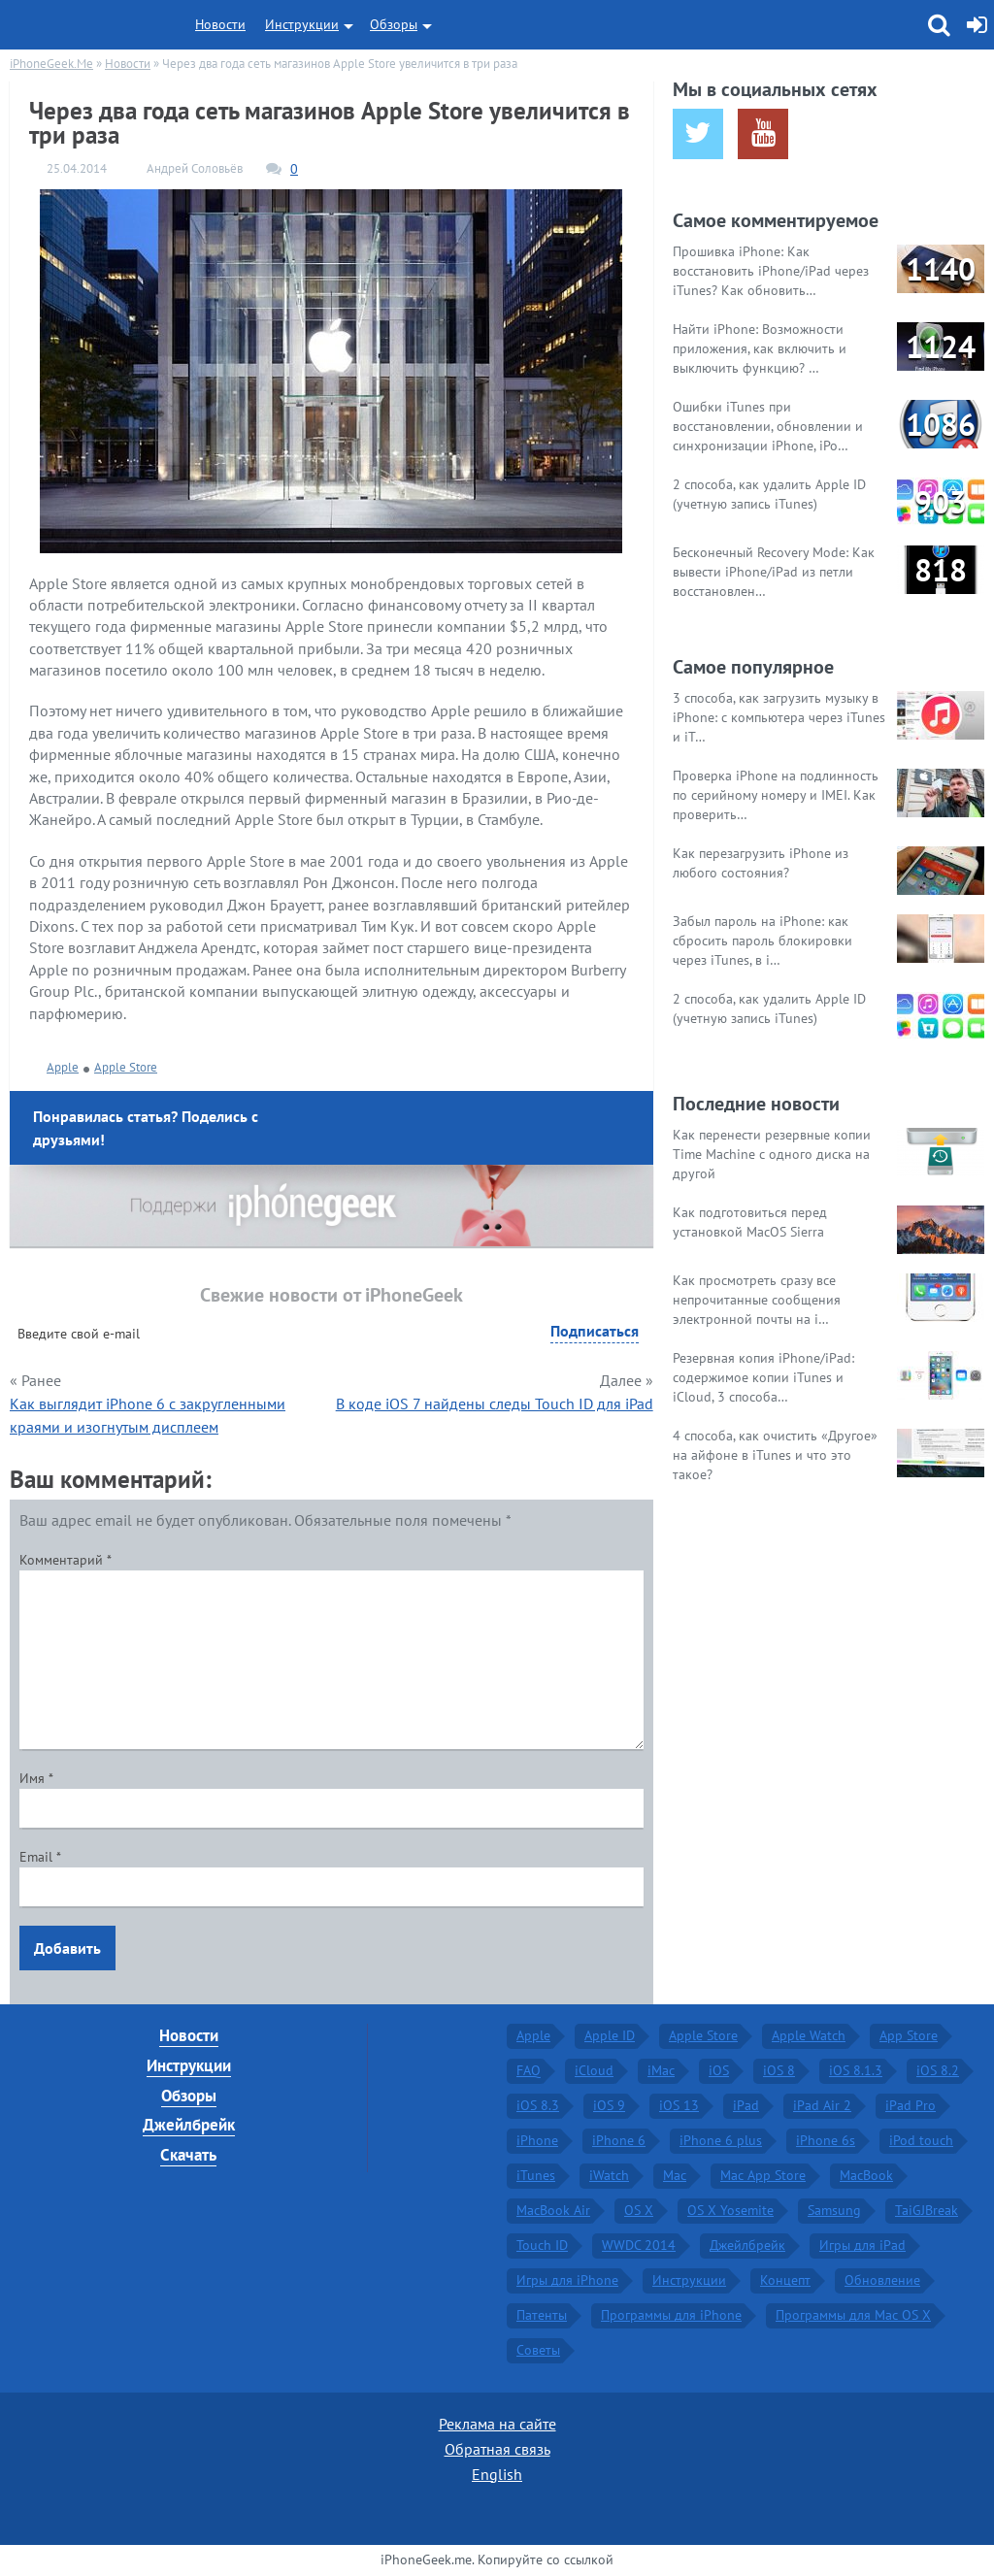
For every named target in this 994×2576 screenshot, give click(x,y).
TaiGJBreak (926, 2210)
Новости (220, 24)
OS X (638, 2210)
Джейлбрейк (189, 2124)
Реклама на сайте (497, 2423)
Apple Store (125, 1067)
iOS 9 (609, 2105)
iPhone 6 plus (720, 2140)
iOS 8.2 (937, 2070)
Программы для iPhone (671, 2315)
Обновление (882, 2280)
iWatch (609, 2175)
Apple (63, 1067)
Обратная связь (497, 2449)
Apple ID (609, 2035)
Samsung (834, 2210)
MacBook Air (553, 2210)
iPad (746, 2105)
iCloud (594, 2070)
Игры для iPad (862, 2245)
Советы (538, 2350)
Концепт (785, 2280)
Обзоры (393, 24)
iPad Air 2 (822, 2105)
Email (40, 1857)
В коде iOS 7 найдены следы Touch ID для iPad (494, 1403)
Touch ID (542, 2245)
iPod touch (921, 2140)
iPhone (537, 2140)
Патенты (541, 2315)
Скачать (188, 2154)
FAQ (528, 2070)
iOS (719, 2070)
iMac (661, 2070)
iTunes (535, 2175)
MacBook (866, 2175)
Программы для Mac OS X (853, 2315)
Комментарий (65, 1560)
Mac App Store (763, 2175)
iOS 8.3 (537, 2105)
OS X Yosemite (730, 2210)
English (497, 2474)
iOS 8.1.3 (855, 2070)
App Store (908, 2035)
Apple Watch (808, 2035)
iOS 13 (679, 2105)
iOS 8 (779, 2070)
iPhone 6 (619, 2140)
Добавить (67, 1948)
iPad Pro (910, 2105)
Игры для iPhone (567, 2280)
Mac (674, 2175)
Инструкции (302, 24)
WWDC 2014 (639, 2245)
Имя (36, 1778)
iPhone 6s (825, 2140)
